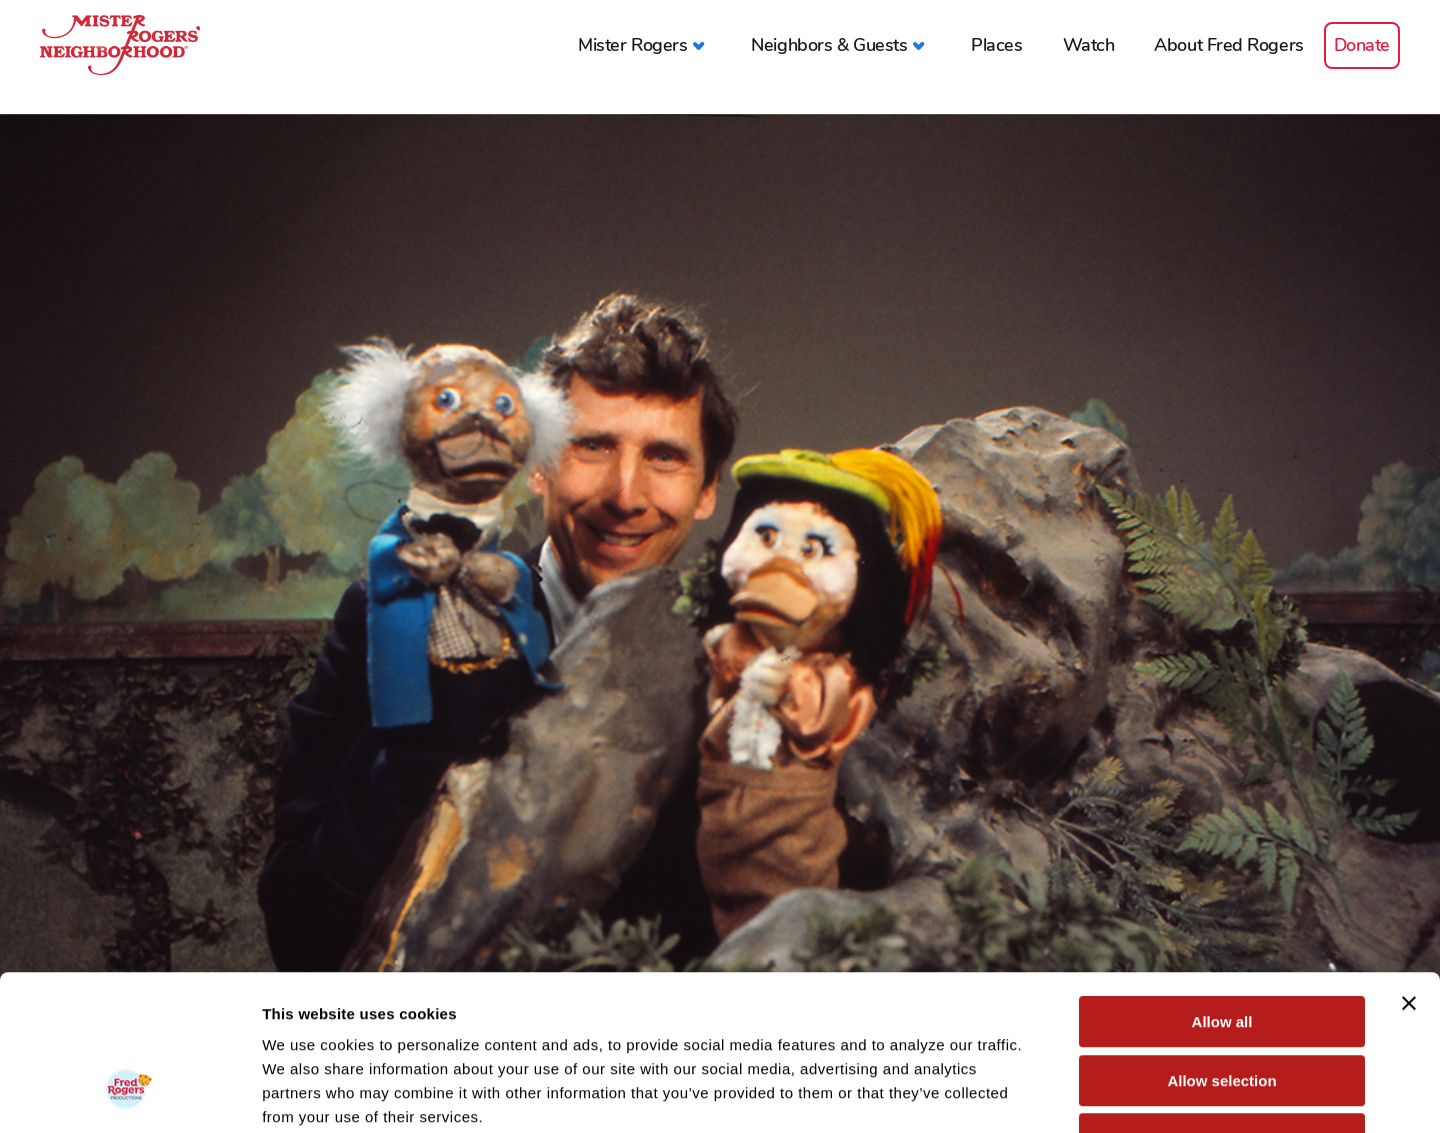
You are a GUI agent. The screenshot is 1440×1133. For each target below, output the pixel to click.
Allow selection (1221, 947)
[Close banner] (1409, 870)
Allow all (1222, 888)
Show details (1049, 1093)
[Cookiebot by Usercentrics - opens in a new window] (129, 1094)
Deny (1222, 1005)
